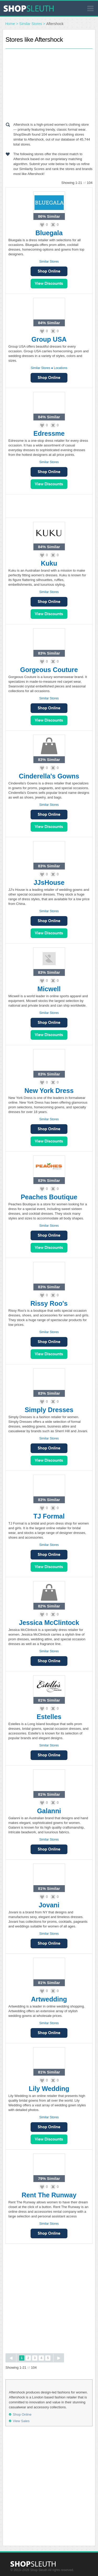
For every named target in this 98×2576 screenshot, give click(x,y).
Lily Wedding (49, 2088)
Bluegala (48, 233)
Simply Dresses (49, 1409)
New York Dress (48, 1090)
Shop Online (49, 271)
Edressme (49, 433)
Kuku (49, 563)
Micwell (49, 989)
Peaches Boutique (49, 1197)
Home (10, 24)
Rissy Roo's (48, 1303)
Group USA (49, 339)
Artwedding (49, 1999)
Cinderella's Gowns (49, 776)
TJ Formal (49, 1516)
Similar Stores (30, 24)
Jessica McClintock (49, 1622)
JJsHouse (48, 882)
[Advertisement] (49, 84)
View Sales (49, 283)
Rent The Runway (49, 2195)
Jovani (49, 1905)
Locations (60, 368)
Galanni (49, 1811)
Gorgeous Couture (49, 669)
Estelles (49, 1716)
